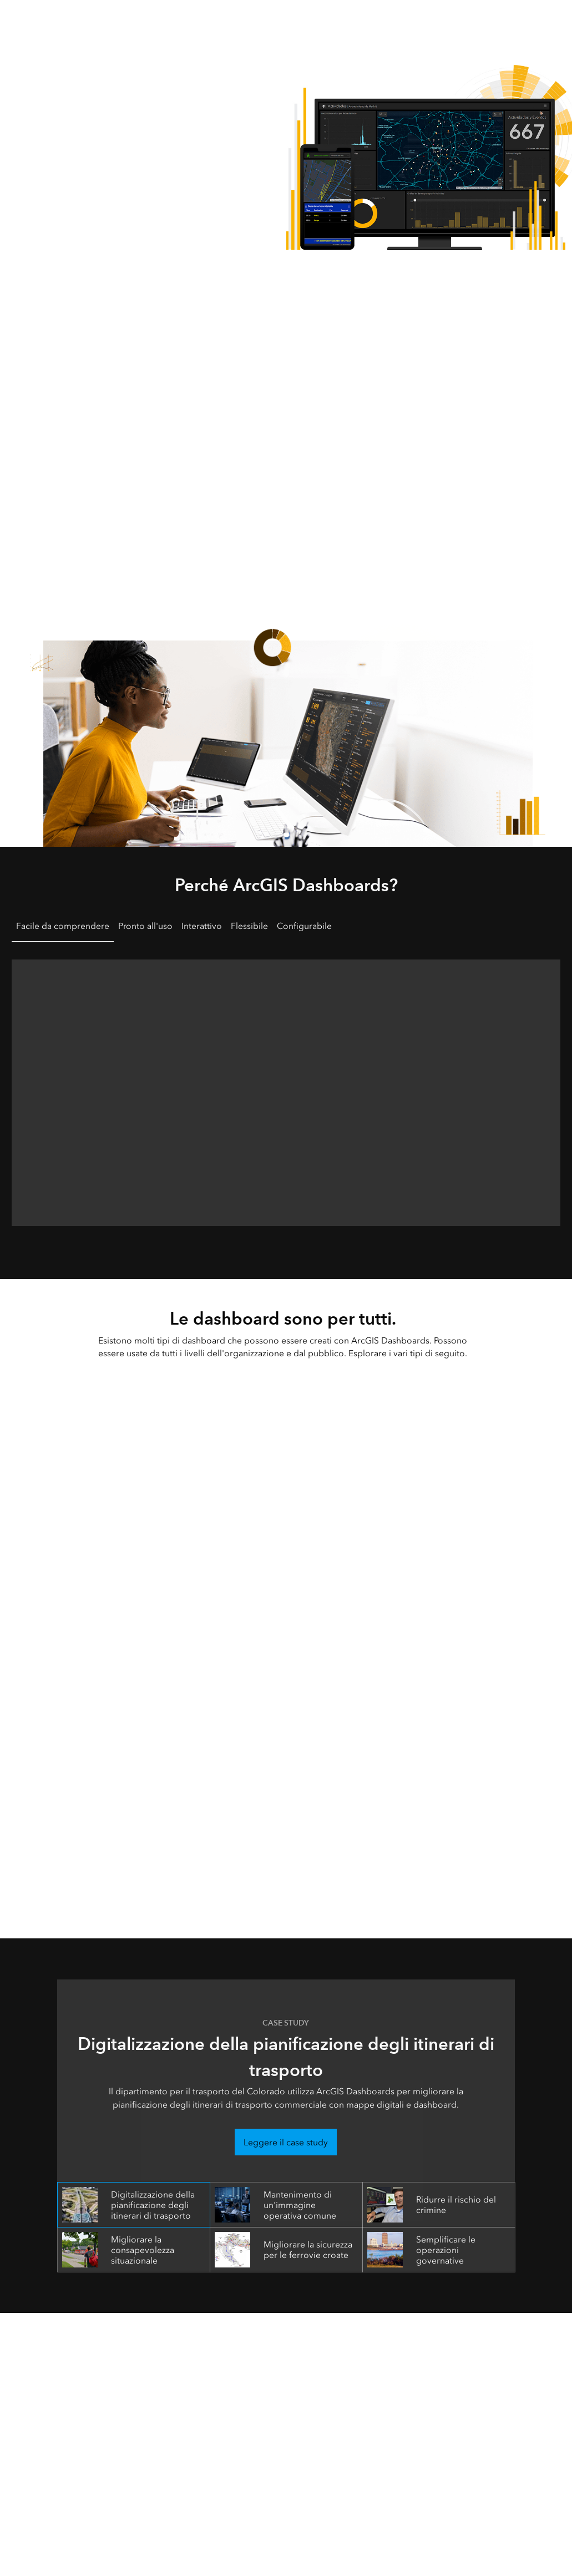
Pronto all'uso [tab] (145, 926)
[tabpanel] (286, 1088)
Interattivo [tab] (201, 926)
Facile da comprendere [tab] (62, 926)
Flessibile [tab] (249, 926)
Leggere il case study (286, 2142)
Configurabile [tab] (304, 926)
